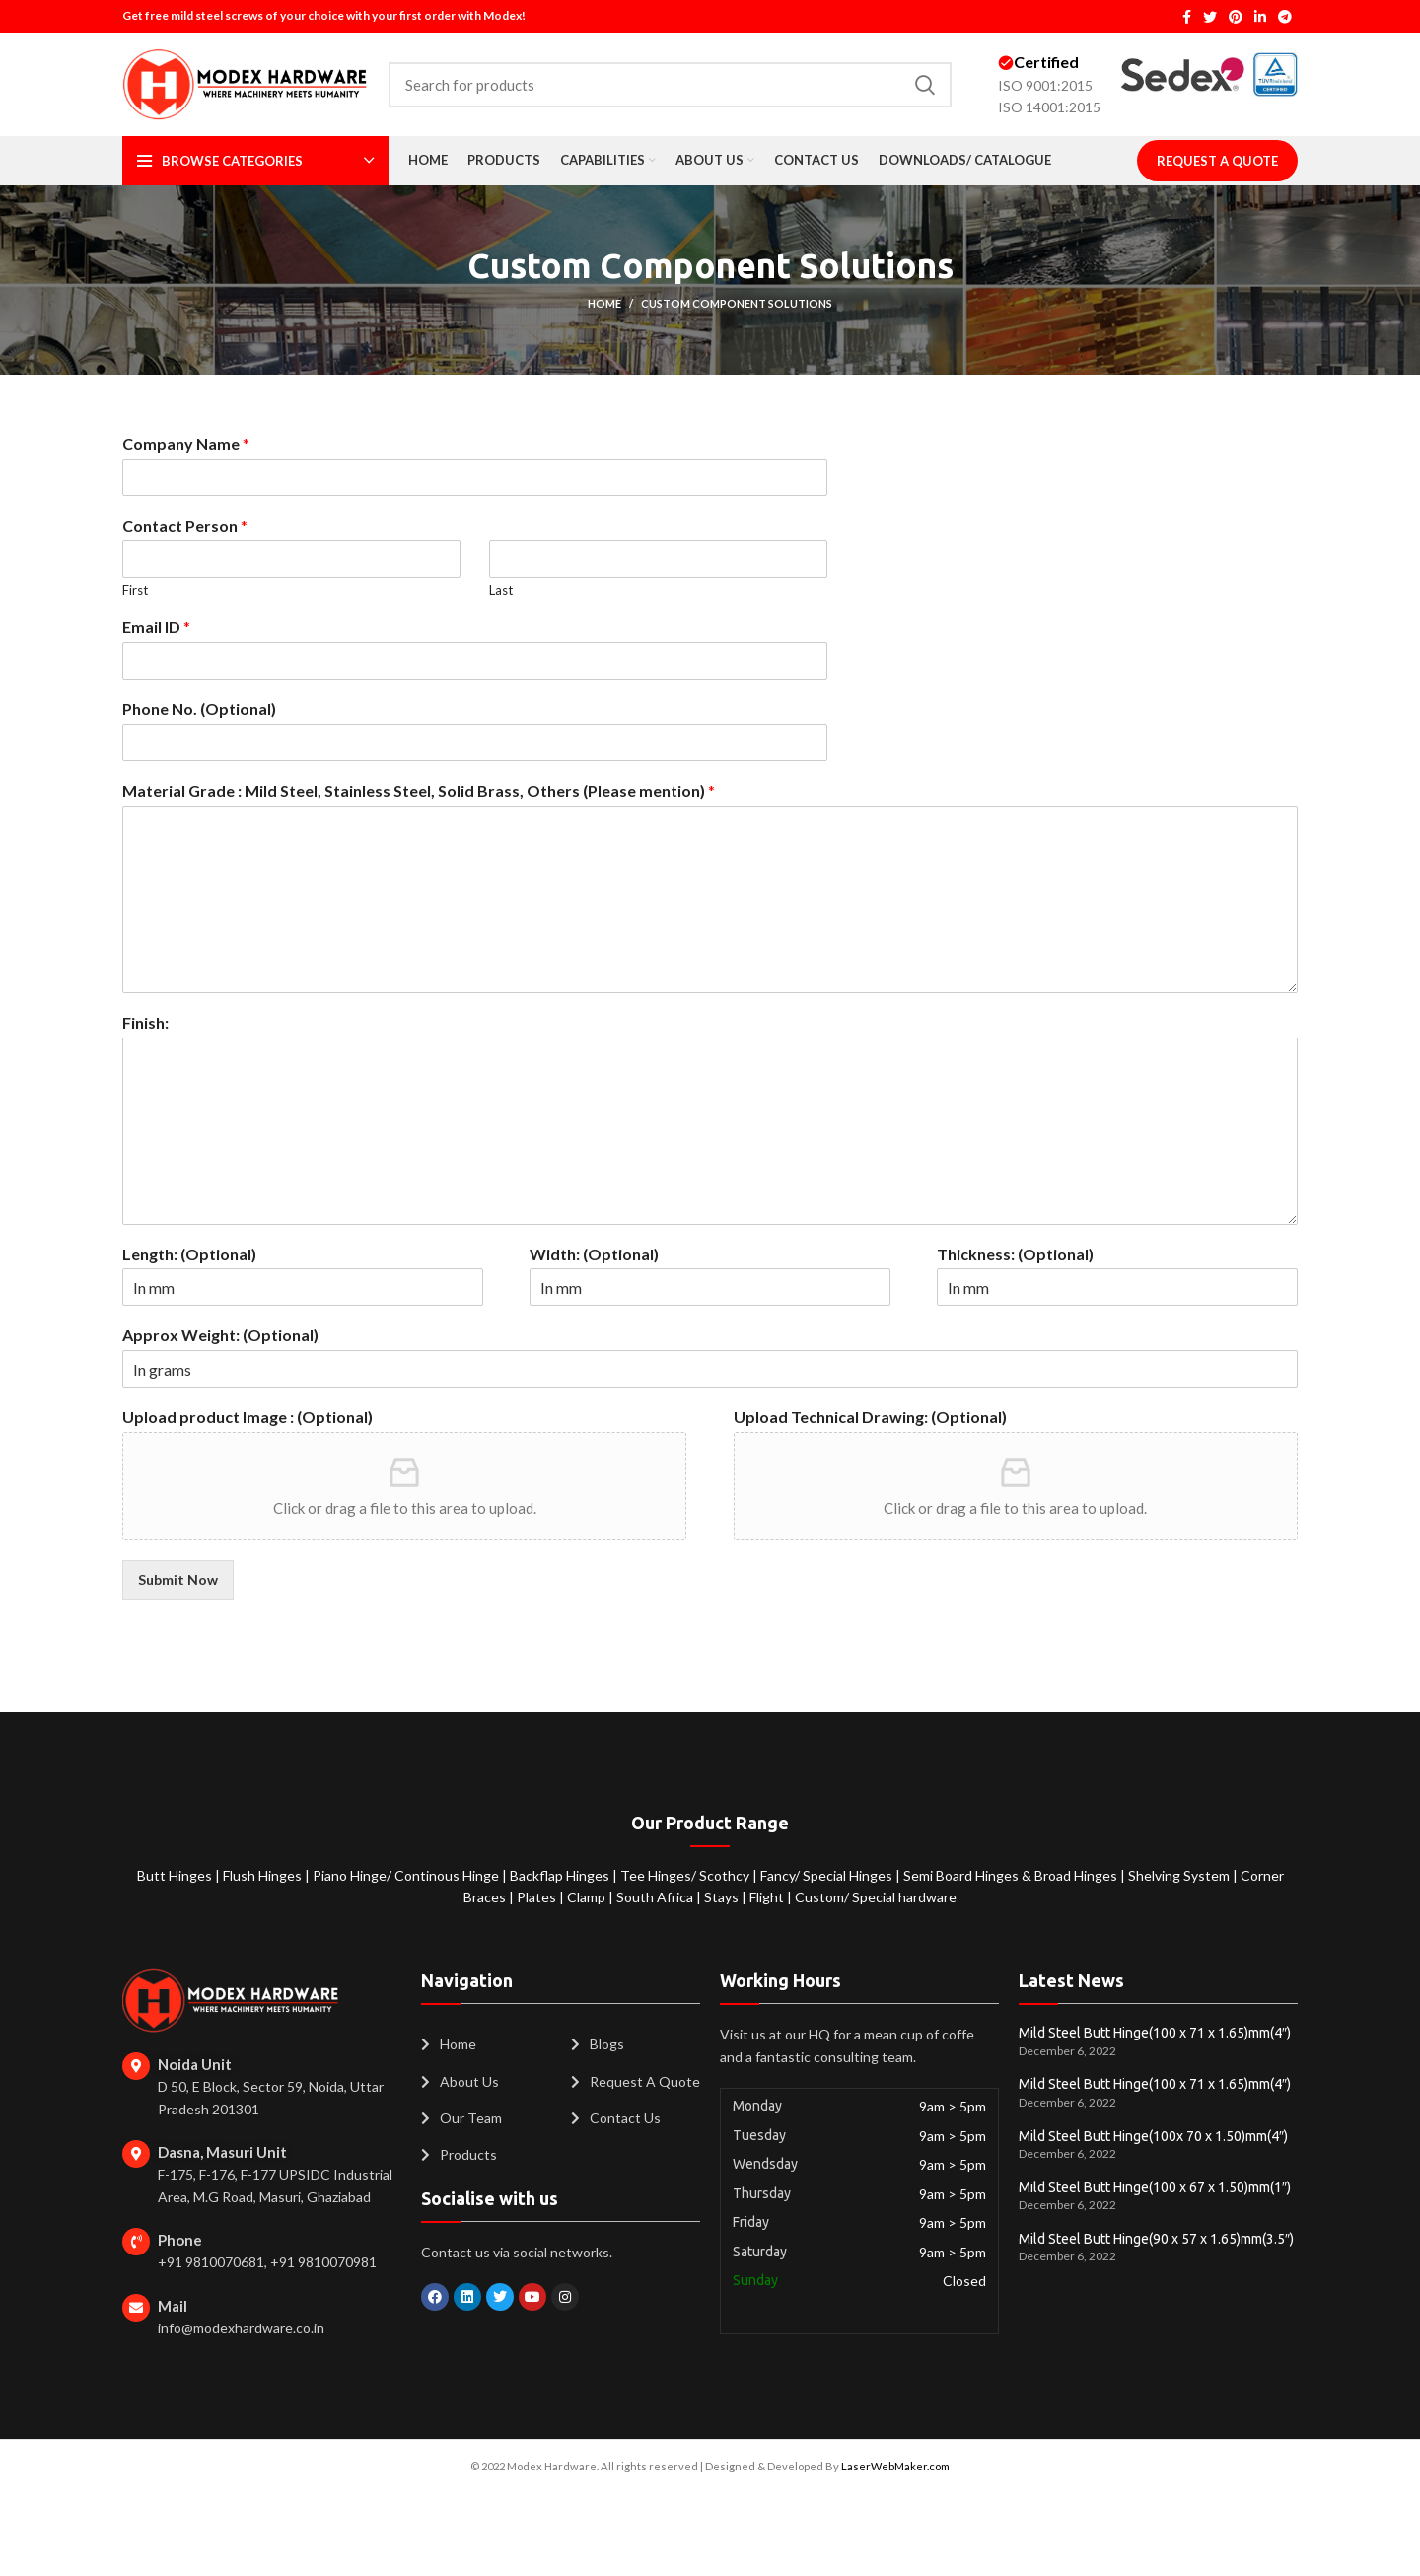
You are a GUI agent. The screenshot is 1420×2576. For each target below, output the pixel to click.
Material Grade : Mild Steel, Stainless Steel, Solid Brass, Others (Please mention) (418, 790)
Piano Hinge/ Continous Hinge (407, 1875)
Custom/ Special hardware (876, 1897)
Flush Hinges (264, 1875)
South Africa (654, 1897)
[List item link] (486, 2044)
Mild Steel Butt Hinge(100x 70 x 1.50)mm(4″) (1153, 2136)
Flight (768, 1897)
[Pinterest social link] (1235, 17)
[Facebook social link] (1186, 17)
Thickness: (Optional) (1015, 1254)
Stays (723, 1897)
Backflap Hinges (561, 1875)
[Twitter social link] (1210, 17)
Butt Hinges (176, 1875)
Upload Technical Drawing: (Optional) (870, 1416)
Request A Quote (1217, 161)
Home (604, 303)
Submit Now (178, 1579)
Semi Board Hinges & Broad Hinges (1011, 1875)
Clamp (587, 1897)
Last (501, 590)
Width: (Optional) (594, 1254)
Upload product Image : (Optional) (247, 1416)
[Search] (670, 84)
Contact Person (185, 525)
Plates (538, 1897)
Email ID (156, 626)
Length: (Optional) (189, 1254)
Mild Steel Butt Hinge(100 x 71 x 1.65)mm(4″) (1155, 2032)
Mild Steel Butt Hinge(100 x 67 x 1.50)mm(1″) (1155, 2187)
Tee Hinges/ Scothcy (686, 1875)
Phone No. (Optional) (199, 708)
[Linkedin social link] (1260, 17)
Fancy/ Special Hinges (827, 1875)
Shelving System (1180, 1875)
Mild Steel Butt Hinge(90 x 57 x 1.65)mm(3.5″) (1156, 2239)
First (135, 590)
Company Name (185, 443)
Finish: (145, 1022)
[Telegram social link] (1285, 17)
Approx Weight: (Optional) (220, 1334)
